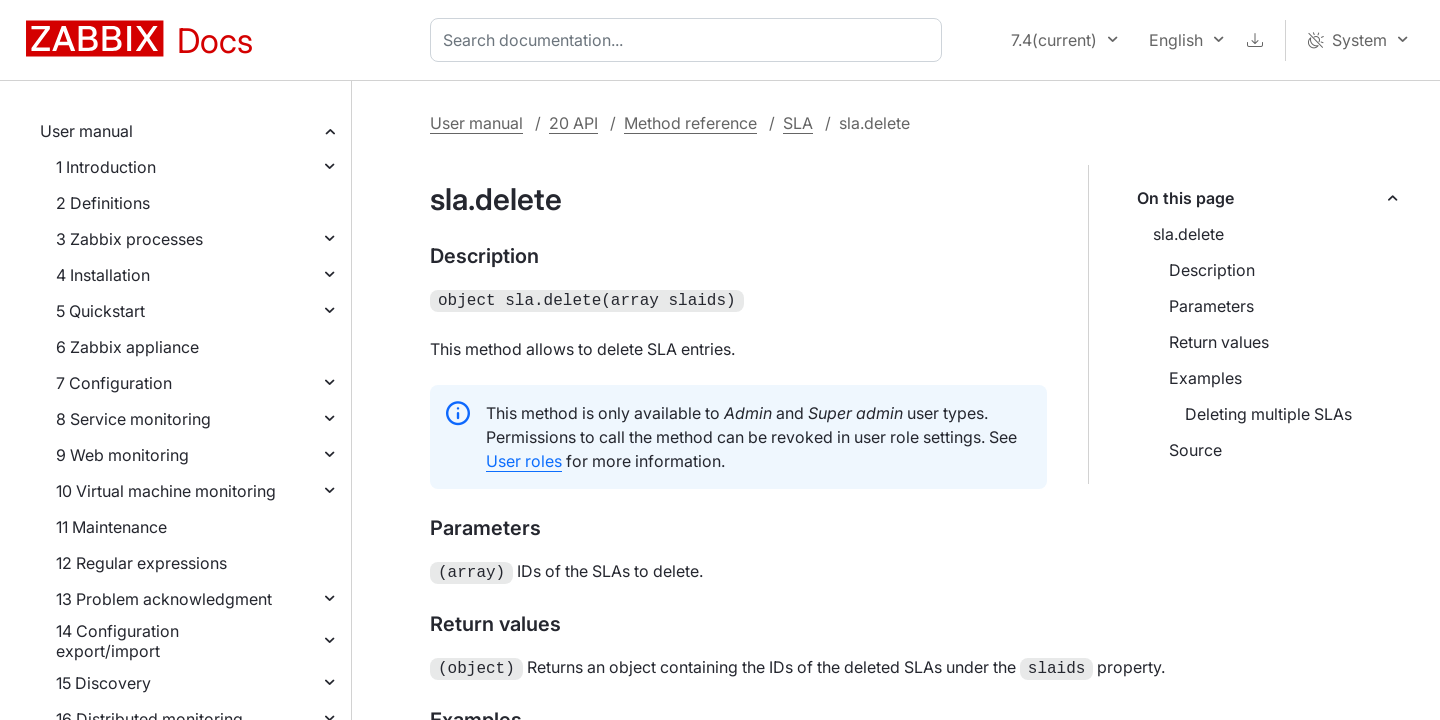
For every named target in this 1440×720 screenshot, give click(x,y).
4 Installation (103, 275)
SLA (798, 123)
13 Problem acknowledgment (164, 599)
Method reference (690, 123)
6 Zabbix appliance (127, 347)
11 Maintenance (111, 527)
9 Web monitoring (122, 455)
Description (1212, 270)
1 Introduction (106, 167)
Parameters (1211, 306)
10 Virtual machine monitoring (166, 491)
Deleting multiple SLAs (1268, 414)
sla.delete (1188, 234)
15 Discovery (103, 683)
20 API (573, 123)
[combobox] (690, 40)
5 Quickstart (100, 311)
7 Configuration (114, 383)
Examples (1205, 378)
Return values (1219, 342)
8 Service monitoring (133, 419)
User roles (524, 459)
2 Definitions (103, 203)
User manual (86, 131)
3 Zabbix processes (129, 239)
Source (1195, 450)
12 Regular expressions (141, 563)
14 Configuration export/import (117, 641)
